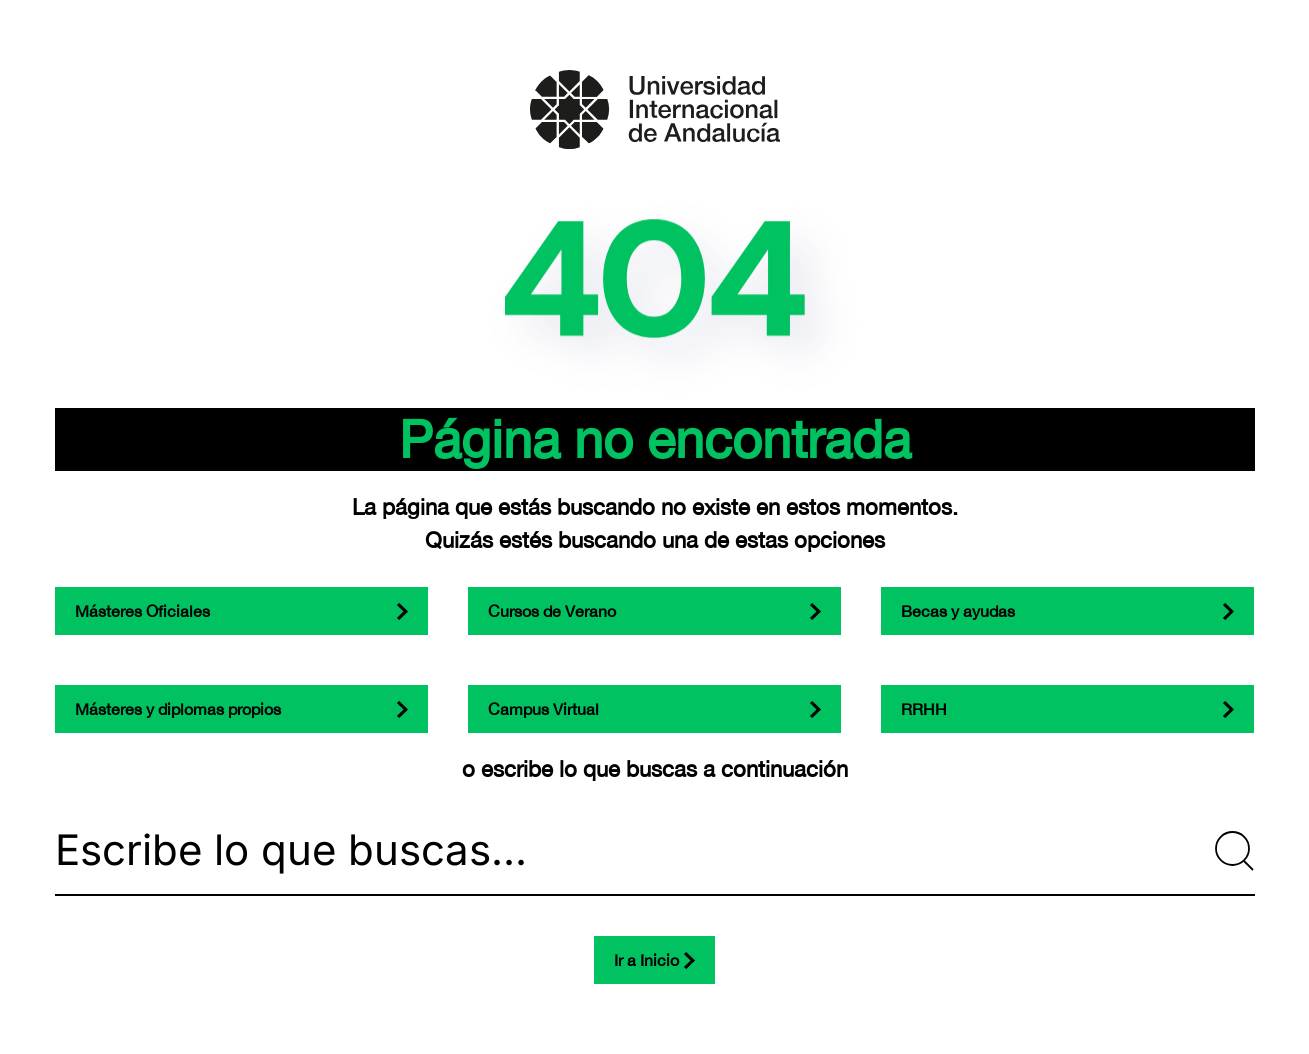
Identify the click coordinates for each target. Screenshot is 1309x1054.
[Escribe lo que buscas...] (655, 851)
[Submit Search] (1235, 851)
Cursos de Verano (552, 611)
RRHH (924, 709)
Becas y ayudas (958, 611)
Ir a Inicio (646, 960)
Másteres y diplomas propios (178, 709)
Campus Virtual (543, 709)
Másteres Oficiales (142, 611)
